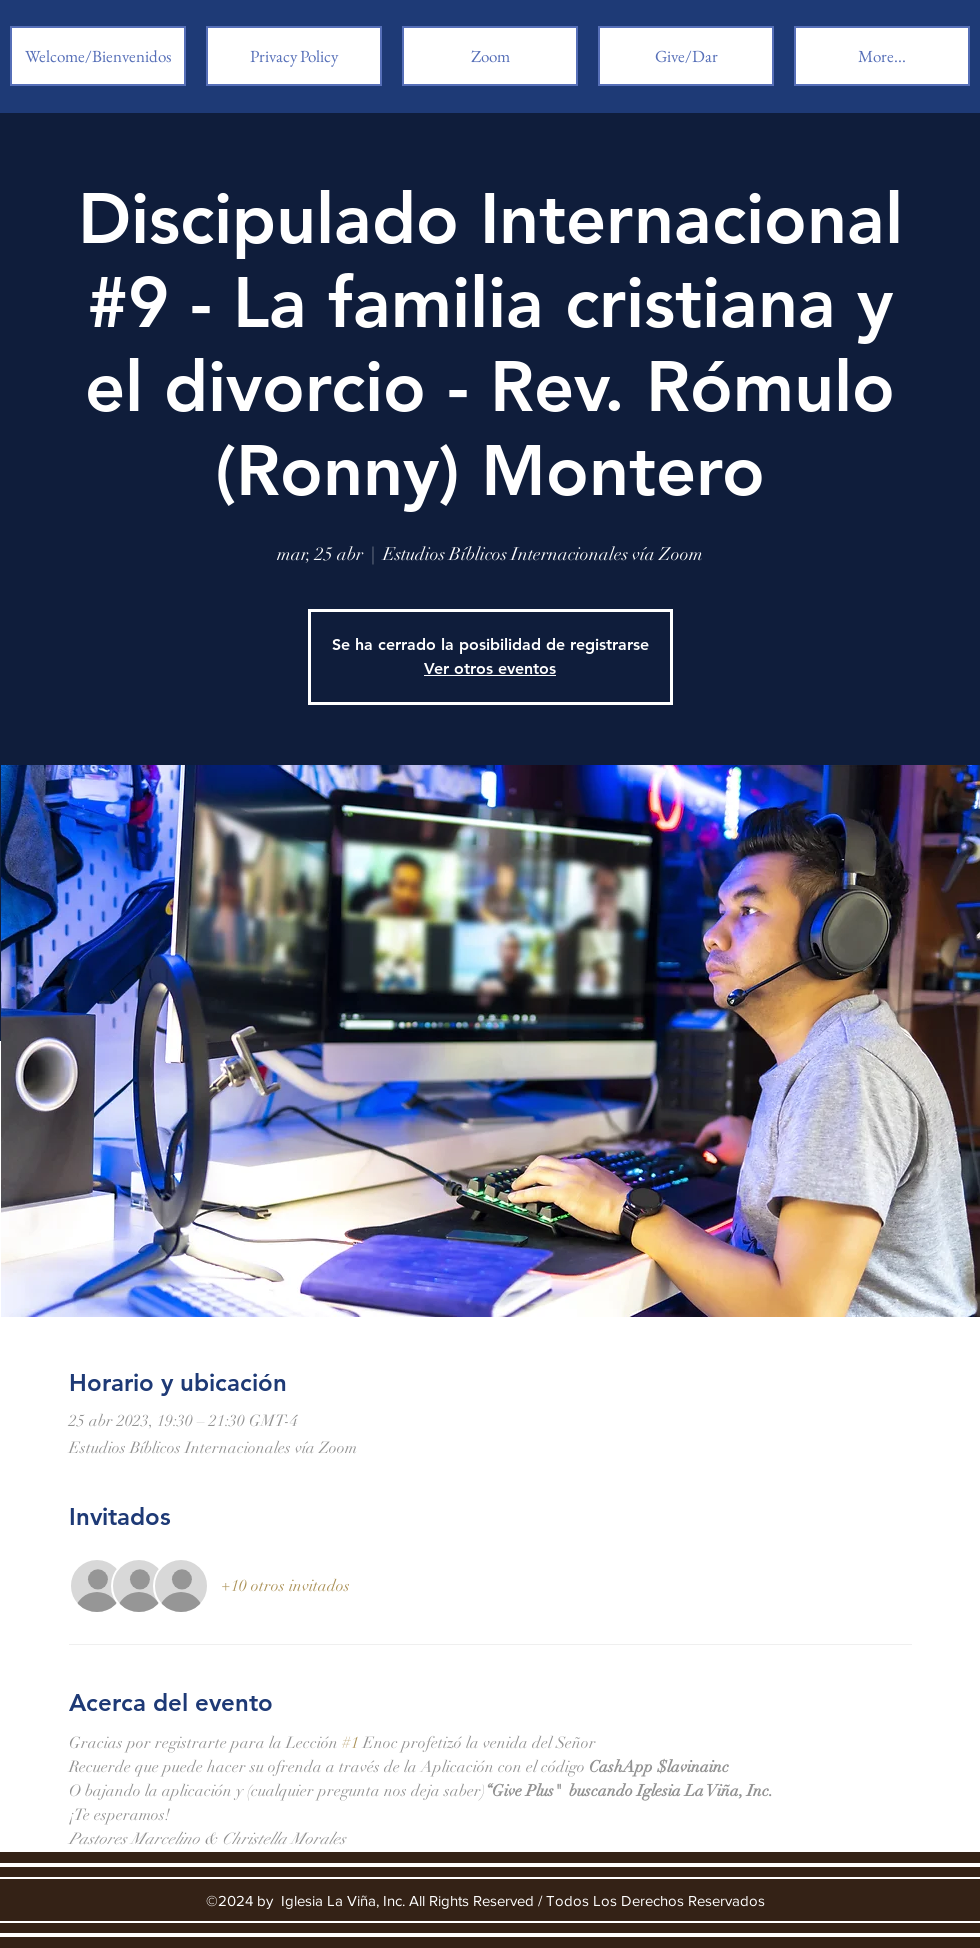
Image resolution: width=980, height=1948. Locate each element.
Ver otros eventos (490, 668)
